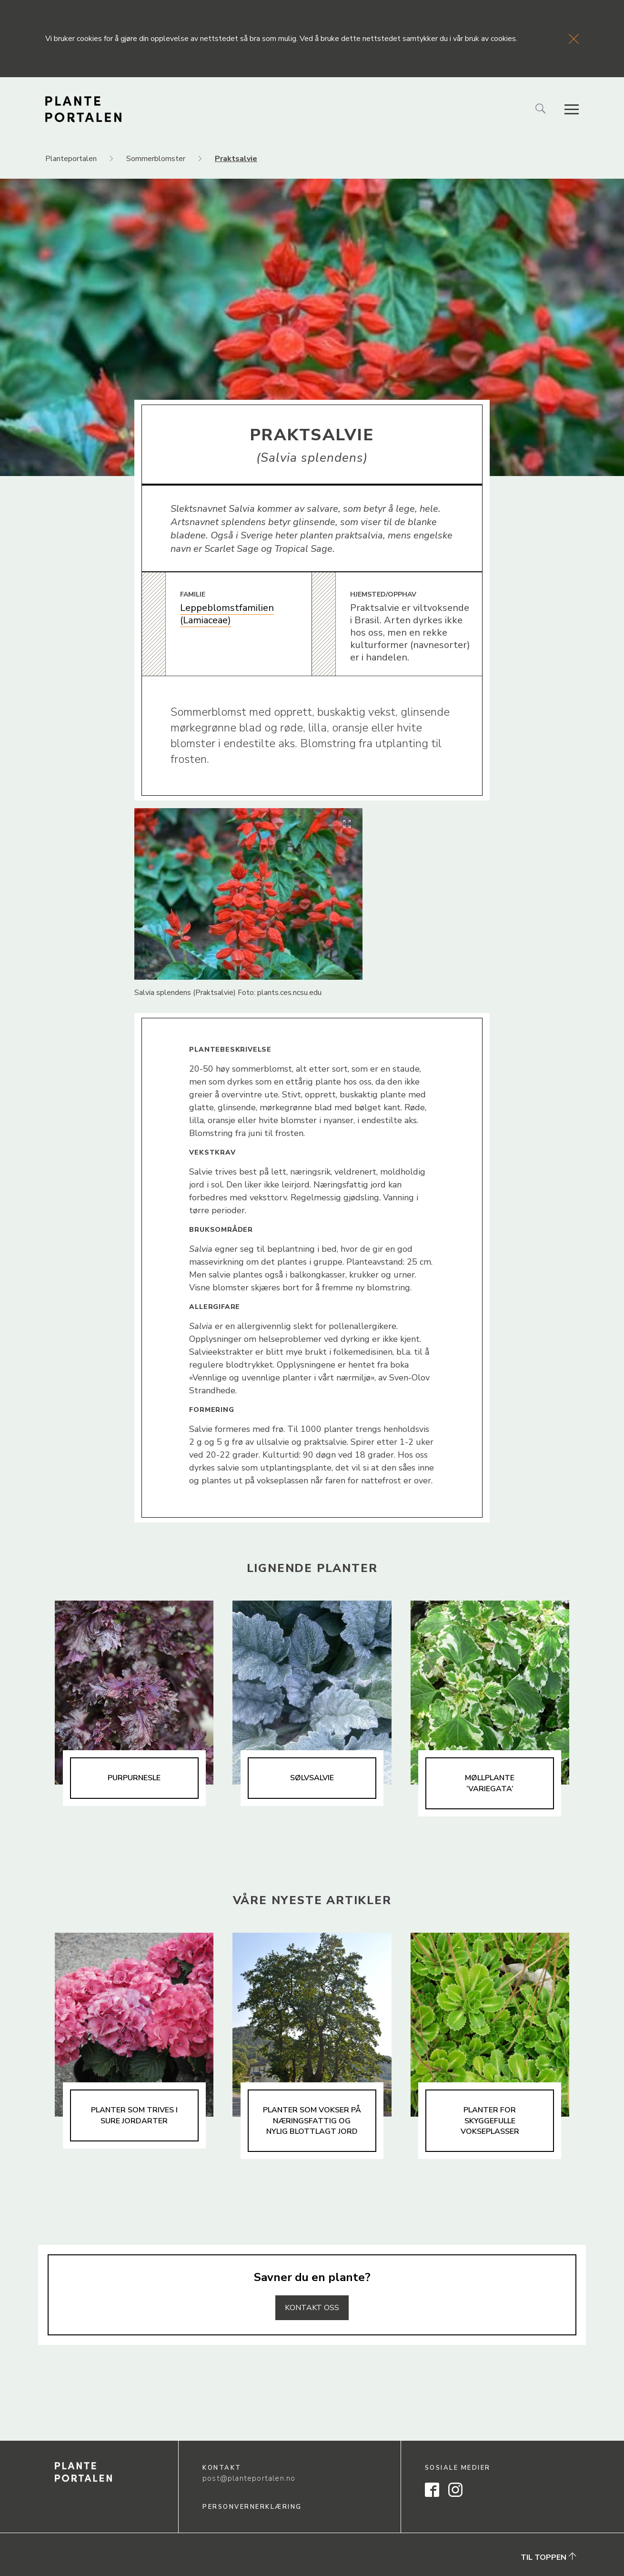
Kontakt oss (312, 2307)
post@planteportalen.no (248, 2478)
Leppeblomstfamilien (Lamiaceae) (227, 614)
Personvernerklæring (252, 2507)
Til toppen (548, 2557)
